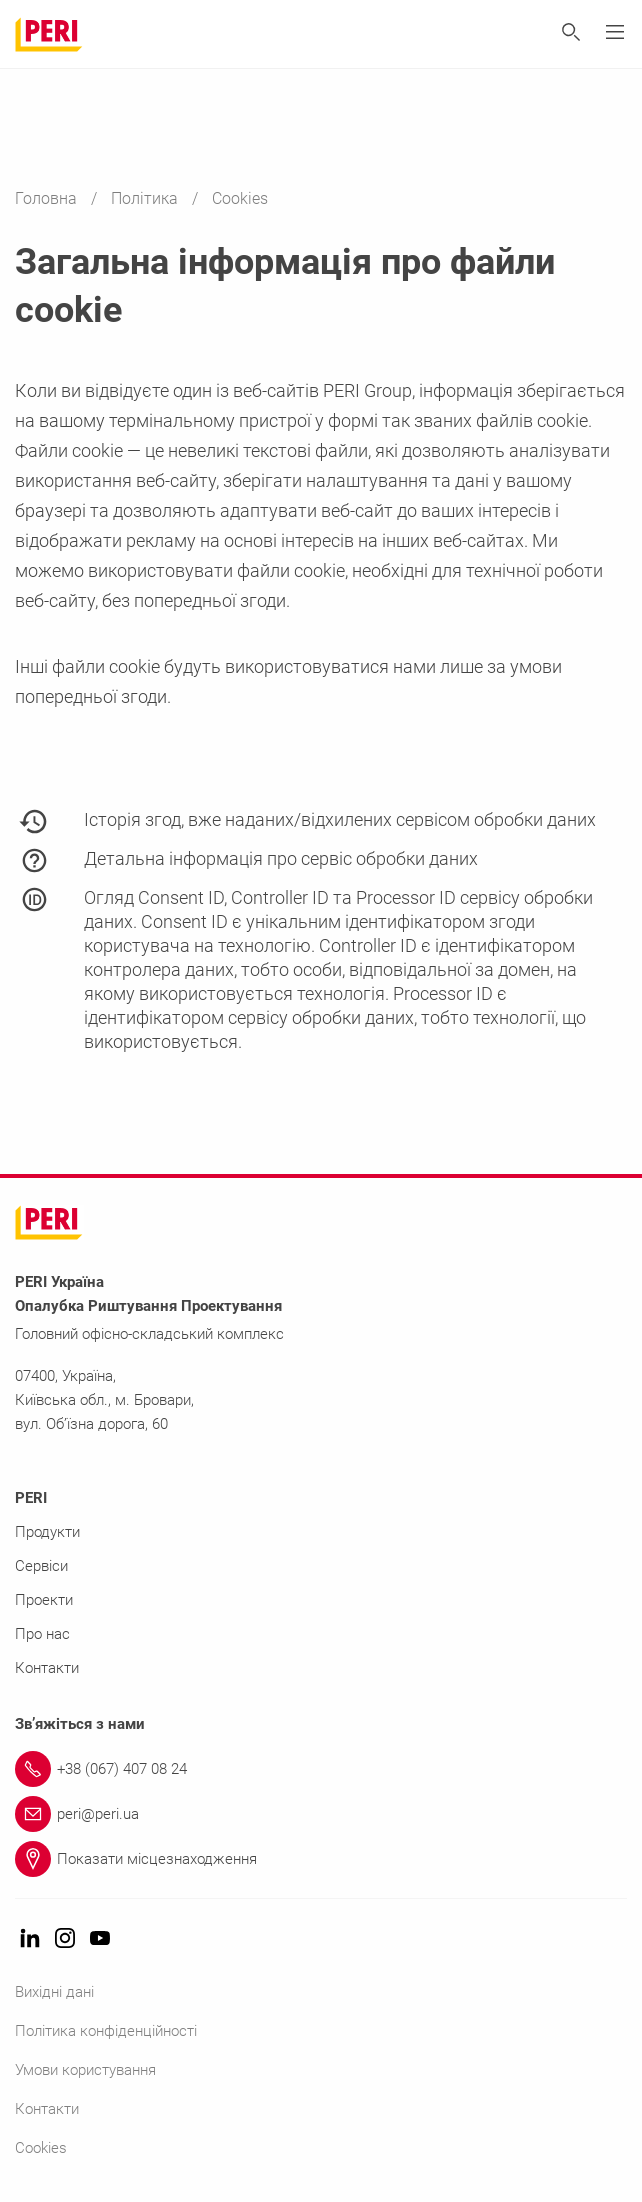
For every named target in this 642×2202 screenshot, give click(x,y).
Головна (48, 198)
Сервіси (41, 1566)
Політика (146, 198)
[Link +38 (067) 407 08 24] (321, 1769)
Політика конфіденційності (106, 2031)
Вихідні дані (54, 1992)
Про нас (42, 1634)
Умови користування (85, 2070)
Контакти (47, 1668)
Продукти (47, 1532)
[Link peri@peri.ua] (321, 1814)
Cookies (41, 2148)
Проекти (44, 1600)
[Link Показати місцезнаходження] (321, 1859)
